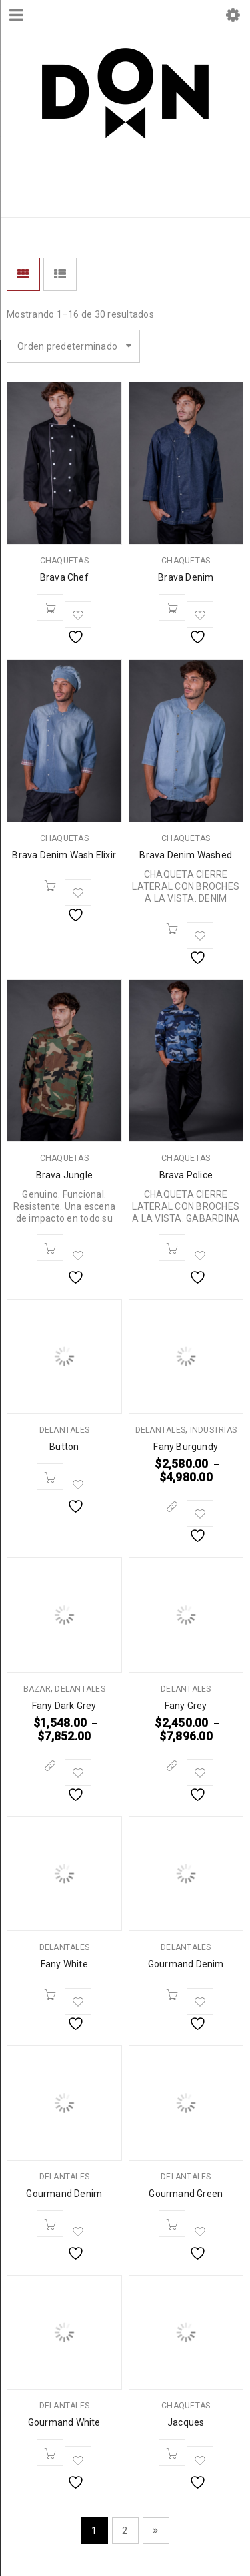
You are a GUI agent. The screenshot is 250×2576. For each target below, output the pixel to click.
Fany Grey (186, 1705)
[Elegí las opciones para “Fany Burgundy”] (172, 1506)
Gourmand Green (186, 2193)
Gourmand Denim (186, 1964)
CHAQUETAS (64, 560)
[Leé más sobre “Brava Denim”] (172, 607)
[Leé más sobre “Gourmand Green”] (172, 2223)
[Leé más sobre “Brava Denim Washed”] (172, 928)
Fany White (64, 1964)
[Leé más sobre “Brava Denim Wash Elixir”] (50, 885)
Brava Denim (185, 577)
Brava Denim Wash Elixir (64, 855)
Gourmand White (64, 2422)
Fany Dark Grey (64, 1705)
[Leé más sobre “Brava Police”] (172, 1247)
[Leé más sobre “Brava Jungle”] (50, 1247)
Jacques (185, 2422)
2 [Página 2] (124, 2530)
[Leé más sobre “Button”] (50, 1476)
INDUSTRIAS (213, 1430)
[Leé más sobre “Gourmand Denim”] (172, 1994)
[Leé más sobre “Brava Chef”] (50, 607)
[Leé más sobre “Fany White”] (50, 1994)
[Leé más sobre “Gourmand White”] (50, 2452)
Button (64, 1446)
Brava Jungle (64, 1175)
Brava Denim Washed (185, 855)
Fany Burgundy (185, 1446)
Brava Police (186, 1175)
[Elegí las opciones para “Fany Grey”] (172, 1765)
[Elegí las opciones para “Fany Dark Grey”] (50, 1765)
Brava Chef (64, 577)
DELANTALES (64, 1430)
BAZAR (37, 1689)
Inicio (22, 197)
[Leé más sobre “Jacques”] (172, 2452)
